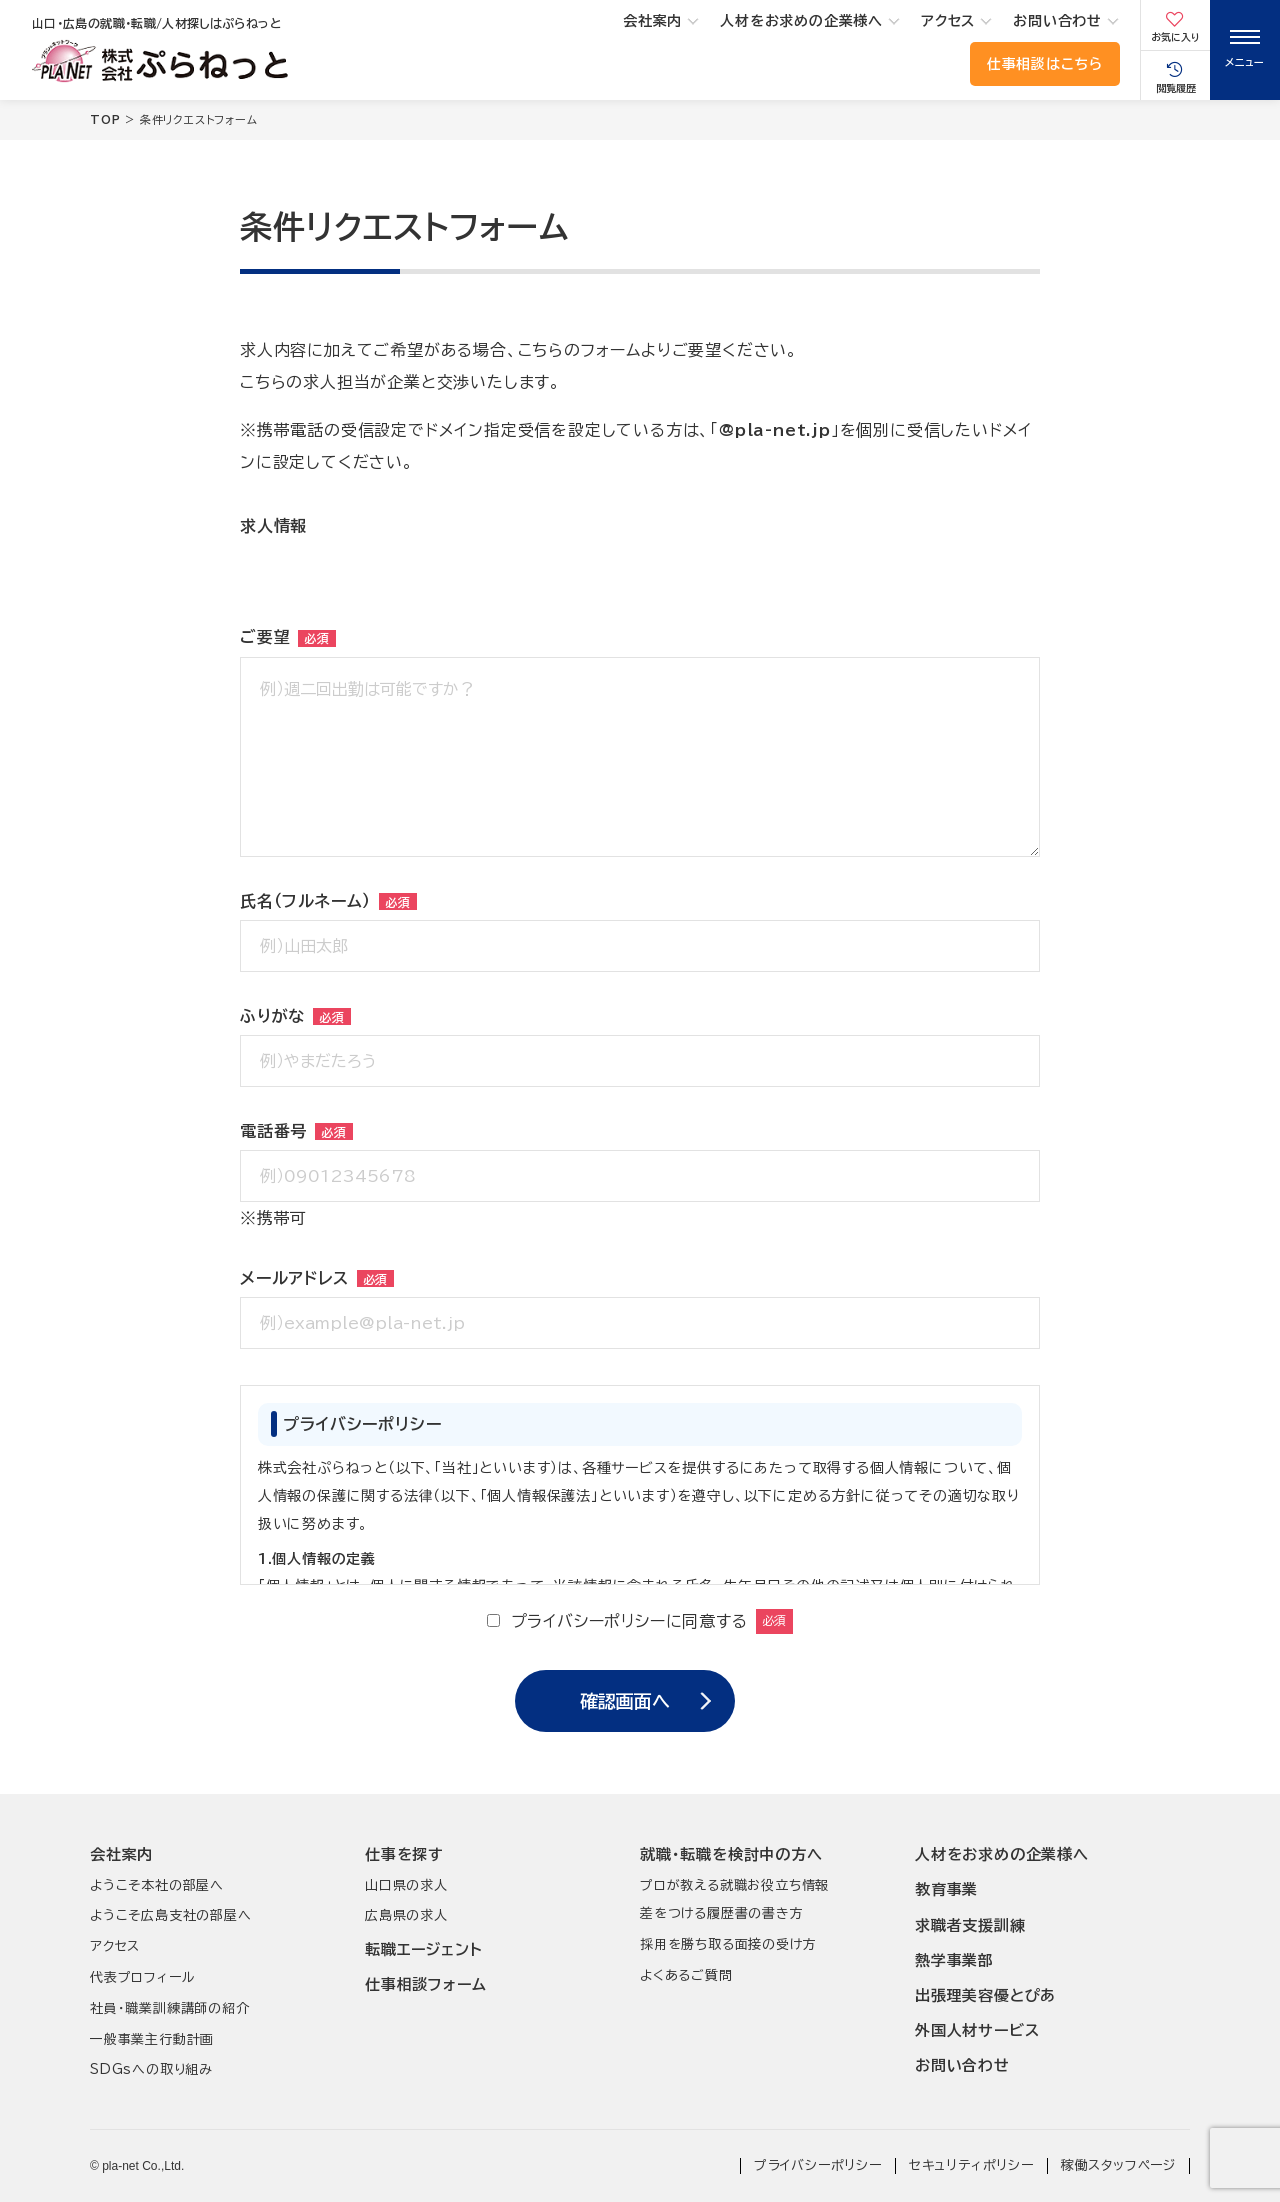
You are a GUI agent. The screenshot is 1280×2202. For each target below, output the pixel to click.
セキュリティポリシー (971, 2165)
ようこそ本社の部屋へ (157, 1885)
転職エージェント (423, 1949)
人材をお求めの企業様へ (801, 21)
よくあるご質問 (686, 1975)
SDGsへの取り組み (151, 2069)
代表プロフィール (142, 1977)
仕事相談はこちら (1045, 64)
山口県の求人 (406, 1885)
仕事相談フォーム (425, 1984)
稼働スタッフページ (1118, 2165)
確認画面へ (625, 1701)
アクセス (948, 21)
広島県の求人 (406, 1915)
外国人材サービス (977, 2030)
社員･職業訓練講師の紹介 (170, 2008)
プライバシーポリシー (818, 2165)
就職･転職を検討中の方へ (731, 1854)
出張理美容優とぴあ (985, 1995)
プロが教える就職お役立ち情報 (734, 1885)
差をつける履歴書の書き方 (722, 1913)
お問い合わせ (1057, 21)
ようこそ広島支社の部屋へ (171, 1915)
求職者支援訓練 (970, 1925)
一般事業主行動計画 (152, 2039)
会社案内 (652, 21)
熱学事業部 (954, 1960)
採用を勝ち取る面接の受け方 (728, 1944)
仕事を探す (404, 1854)
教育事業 (946, 1889)
